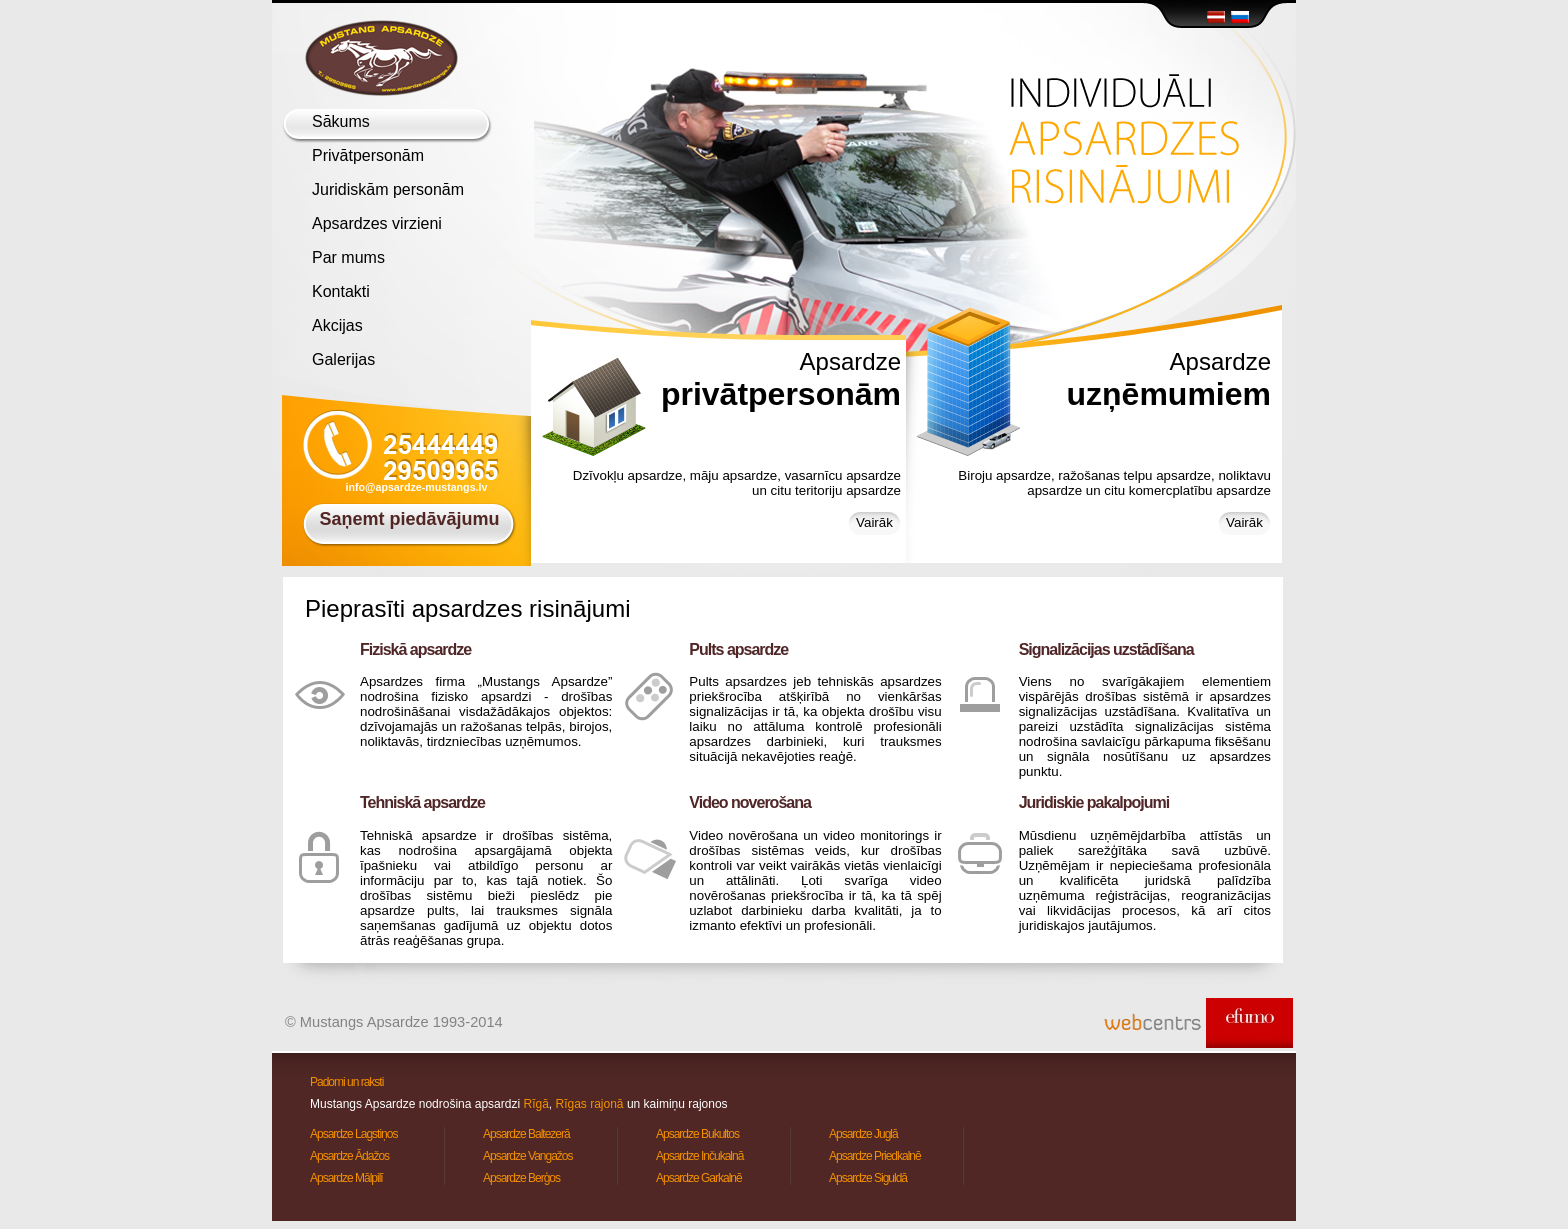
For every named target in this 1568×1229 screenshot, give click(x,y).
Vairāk (874, 522)
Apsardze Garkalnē (699, 1178)
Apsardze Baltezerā (526, 1134)
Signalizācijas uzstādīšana (1106, 649)
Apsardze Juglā (863, 1134)
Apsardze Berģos (521, 1178)
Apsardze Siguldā (868, 1178)
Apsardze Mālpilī (346, 1178)
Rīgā (535, 1104)
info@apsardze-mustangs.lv (417, 487)
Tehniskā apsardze (422, 802)
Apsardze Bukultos (697, 1134)
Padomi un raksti (346, 1082)
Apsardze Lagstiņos (353, 1134)
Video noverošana (750, 802)
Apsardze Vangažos (528, 1156)
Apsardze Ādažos (349, 1156)
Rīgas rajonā (590, 1104)
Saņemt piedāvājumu (409, 519)
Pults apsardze (738, 649)
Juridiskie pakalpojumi (1094, 802)
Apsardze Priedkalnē (875, 1156)
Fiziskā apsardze (415, 649)
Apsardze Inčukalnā (699, 1156)
